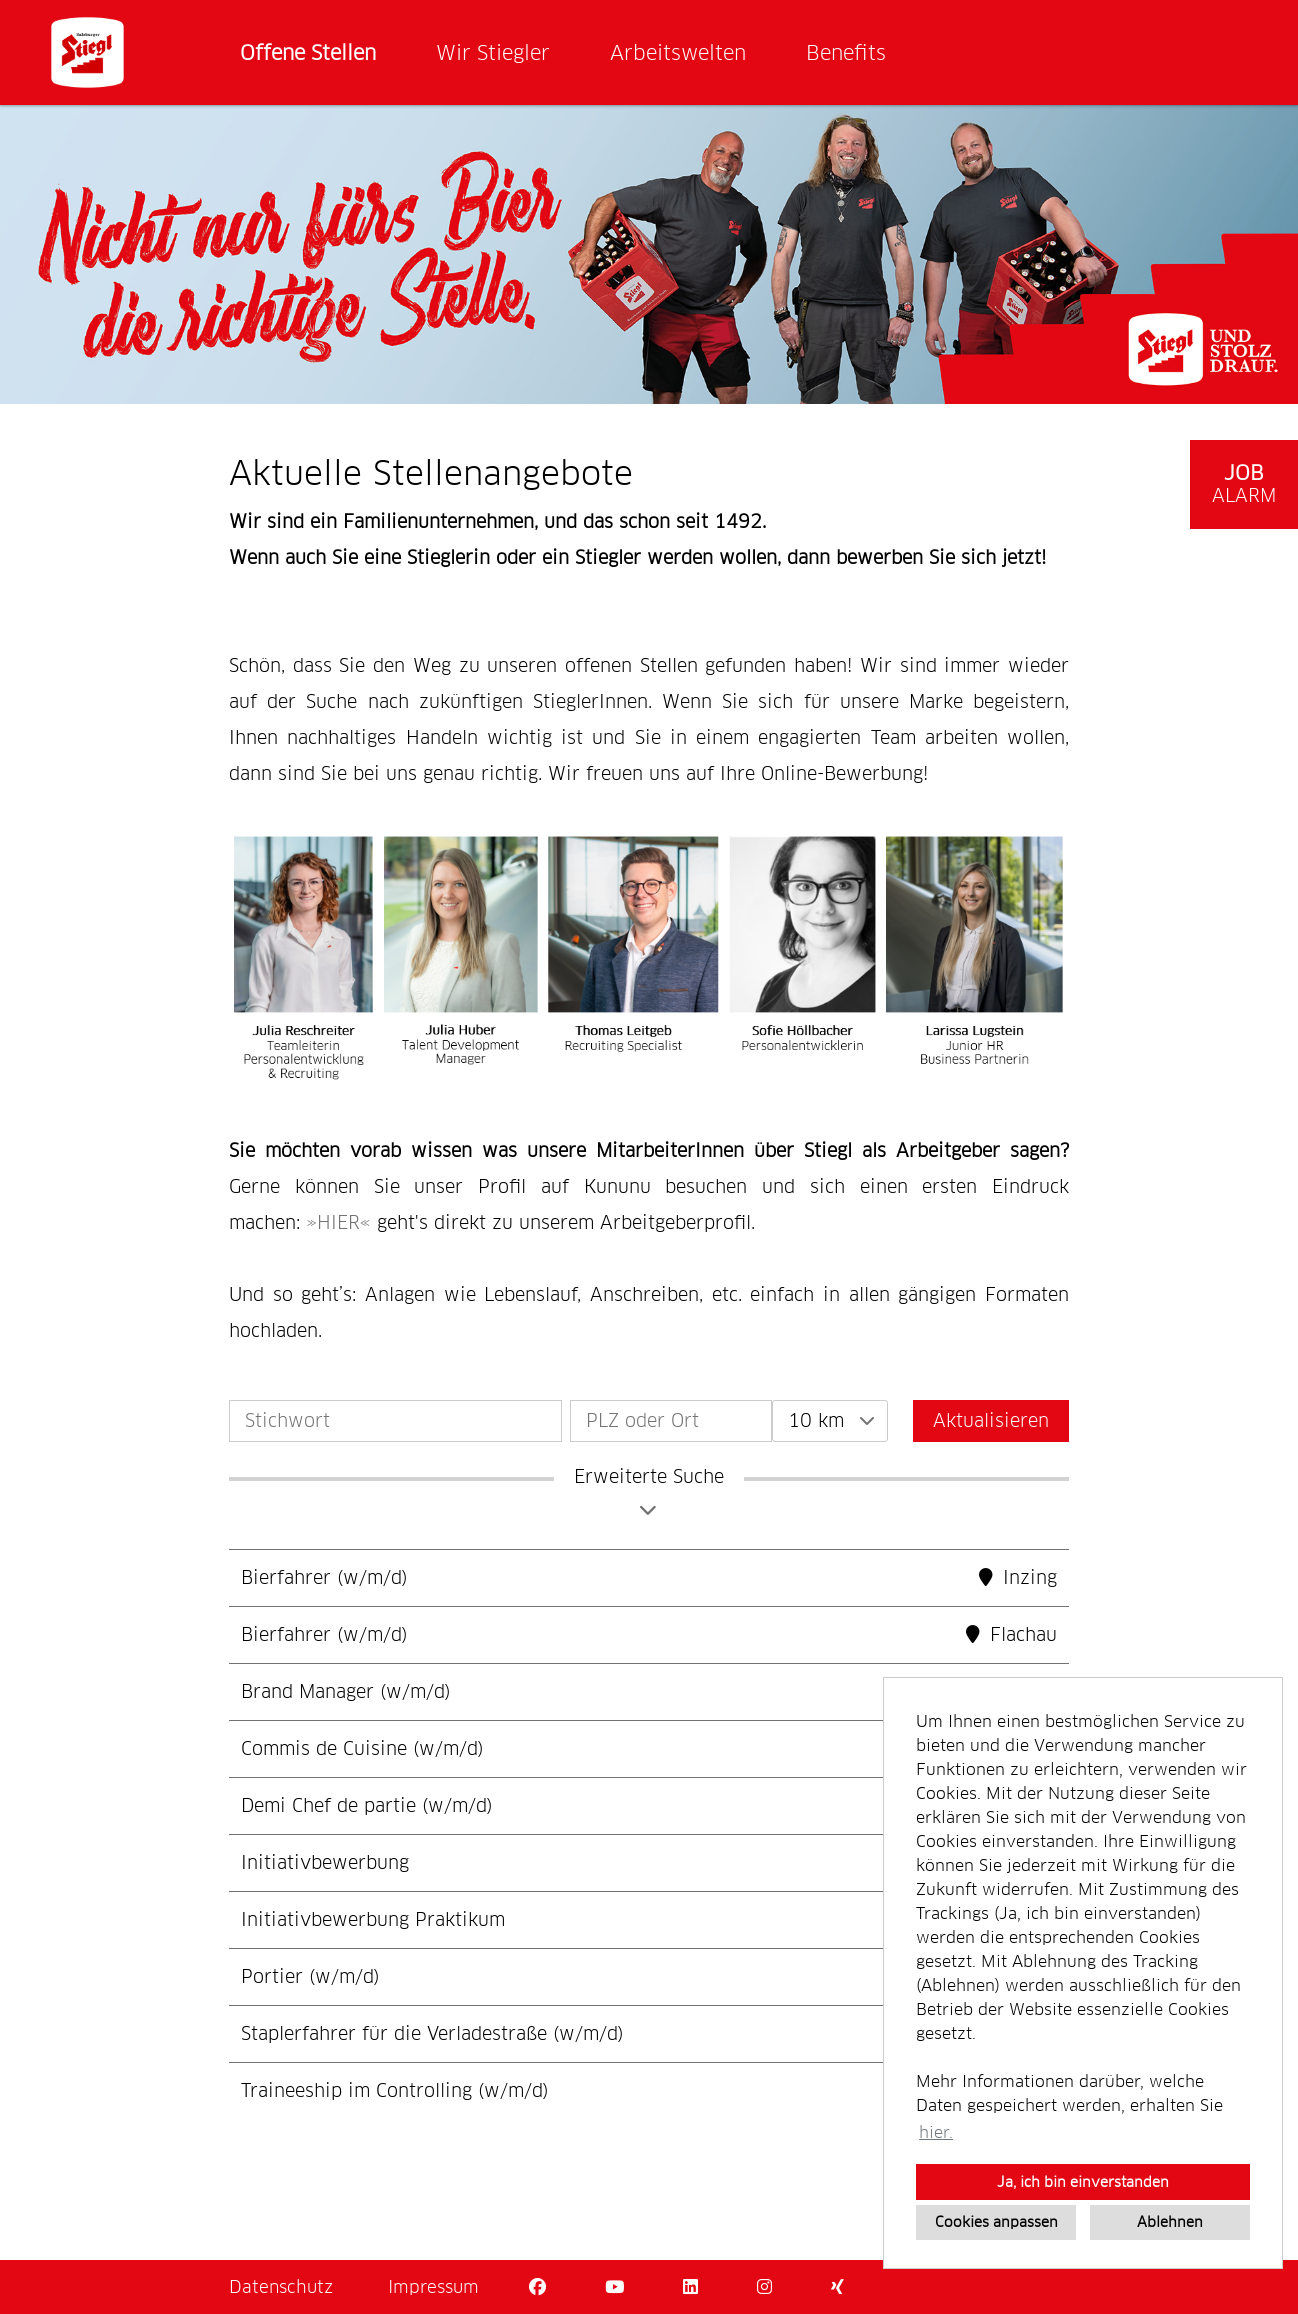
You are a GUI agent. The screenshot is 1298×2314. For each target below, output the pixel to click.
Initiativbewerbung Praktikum (373, 1919)
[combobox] (830, 1421)
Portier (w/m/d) (310, 1976)
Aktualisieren (991, 1420)
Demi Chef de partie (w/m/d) (367, 1805)
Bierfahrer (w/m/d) (324, 1577)
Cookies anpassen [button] (996, 2222)
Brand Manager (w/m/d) (346, 1691)
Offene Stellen (308, 53)
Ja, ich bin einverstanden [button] (1083, 2182)
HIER (338, 1222)
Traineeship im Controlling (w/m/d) (395, 2090)
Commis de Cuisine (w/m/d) (362, 1748)
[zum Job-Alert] (1244, 484)
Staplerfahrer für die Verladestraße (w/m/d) (432, 2033)
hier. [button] (936, 2132)
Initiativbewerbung (325, 1862)
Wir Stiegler (493, 53)
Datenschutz (281, 2287)
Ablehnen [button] (1170, 2222)
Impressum (433, 2287)
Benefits (846, 53)
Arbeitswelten (678, 53)
